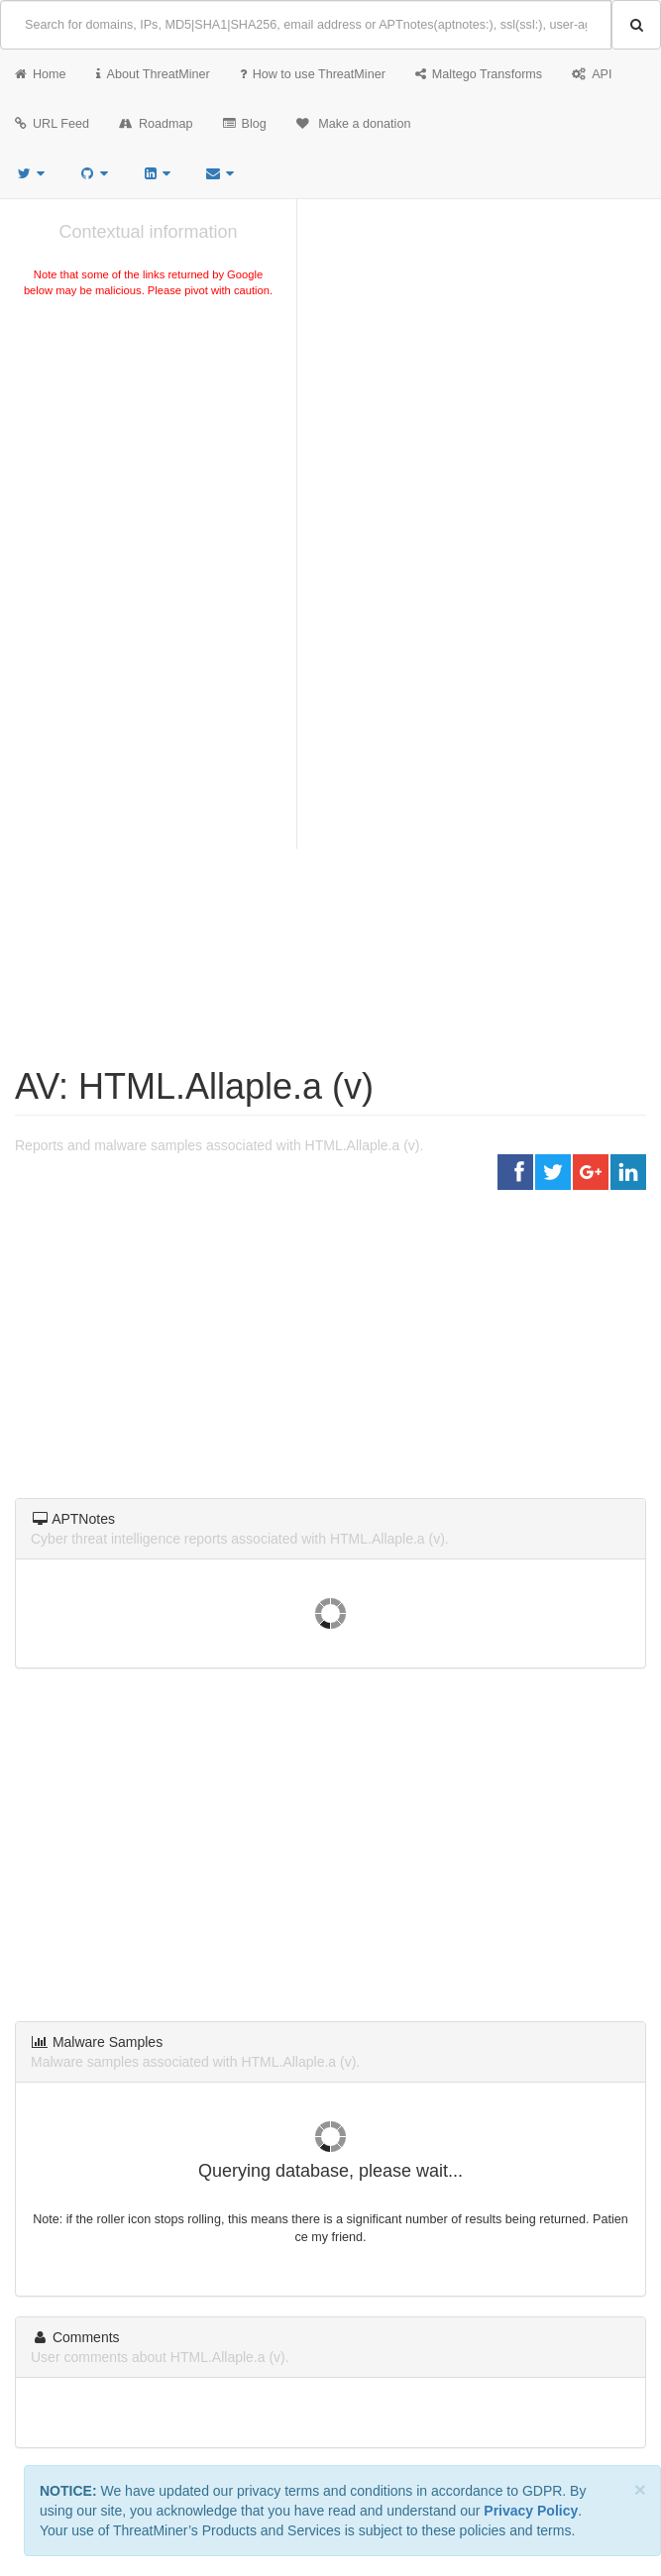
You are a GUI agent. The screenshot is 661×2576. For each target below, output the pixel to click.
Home (40, 74)
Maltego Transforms (478, 74)
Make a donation (353, 124)
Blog (245, 124)
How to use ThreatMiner (313, 74)
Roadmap (156, 124)
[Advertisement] (148, 450)
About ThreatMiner (153, 74)
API (591, 74)
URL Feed (52, 124)
